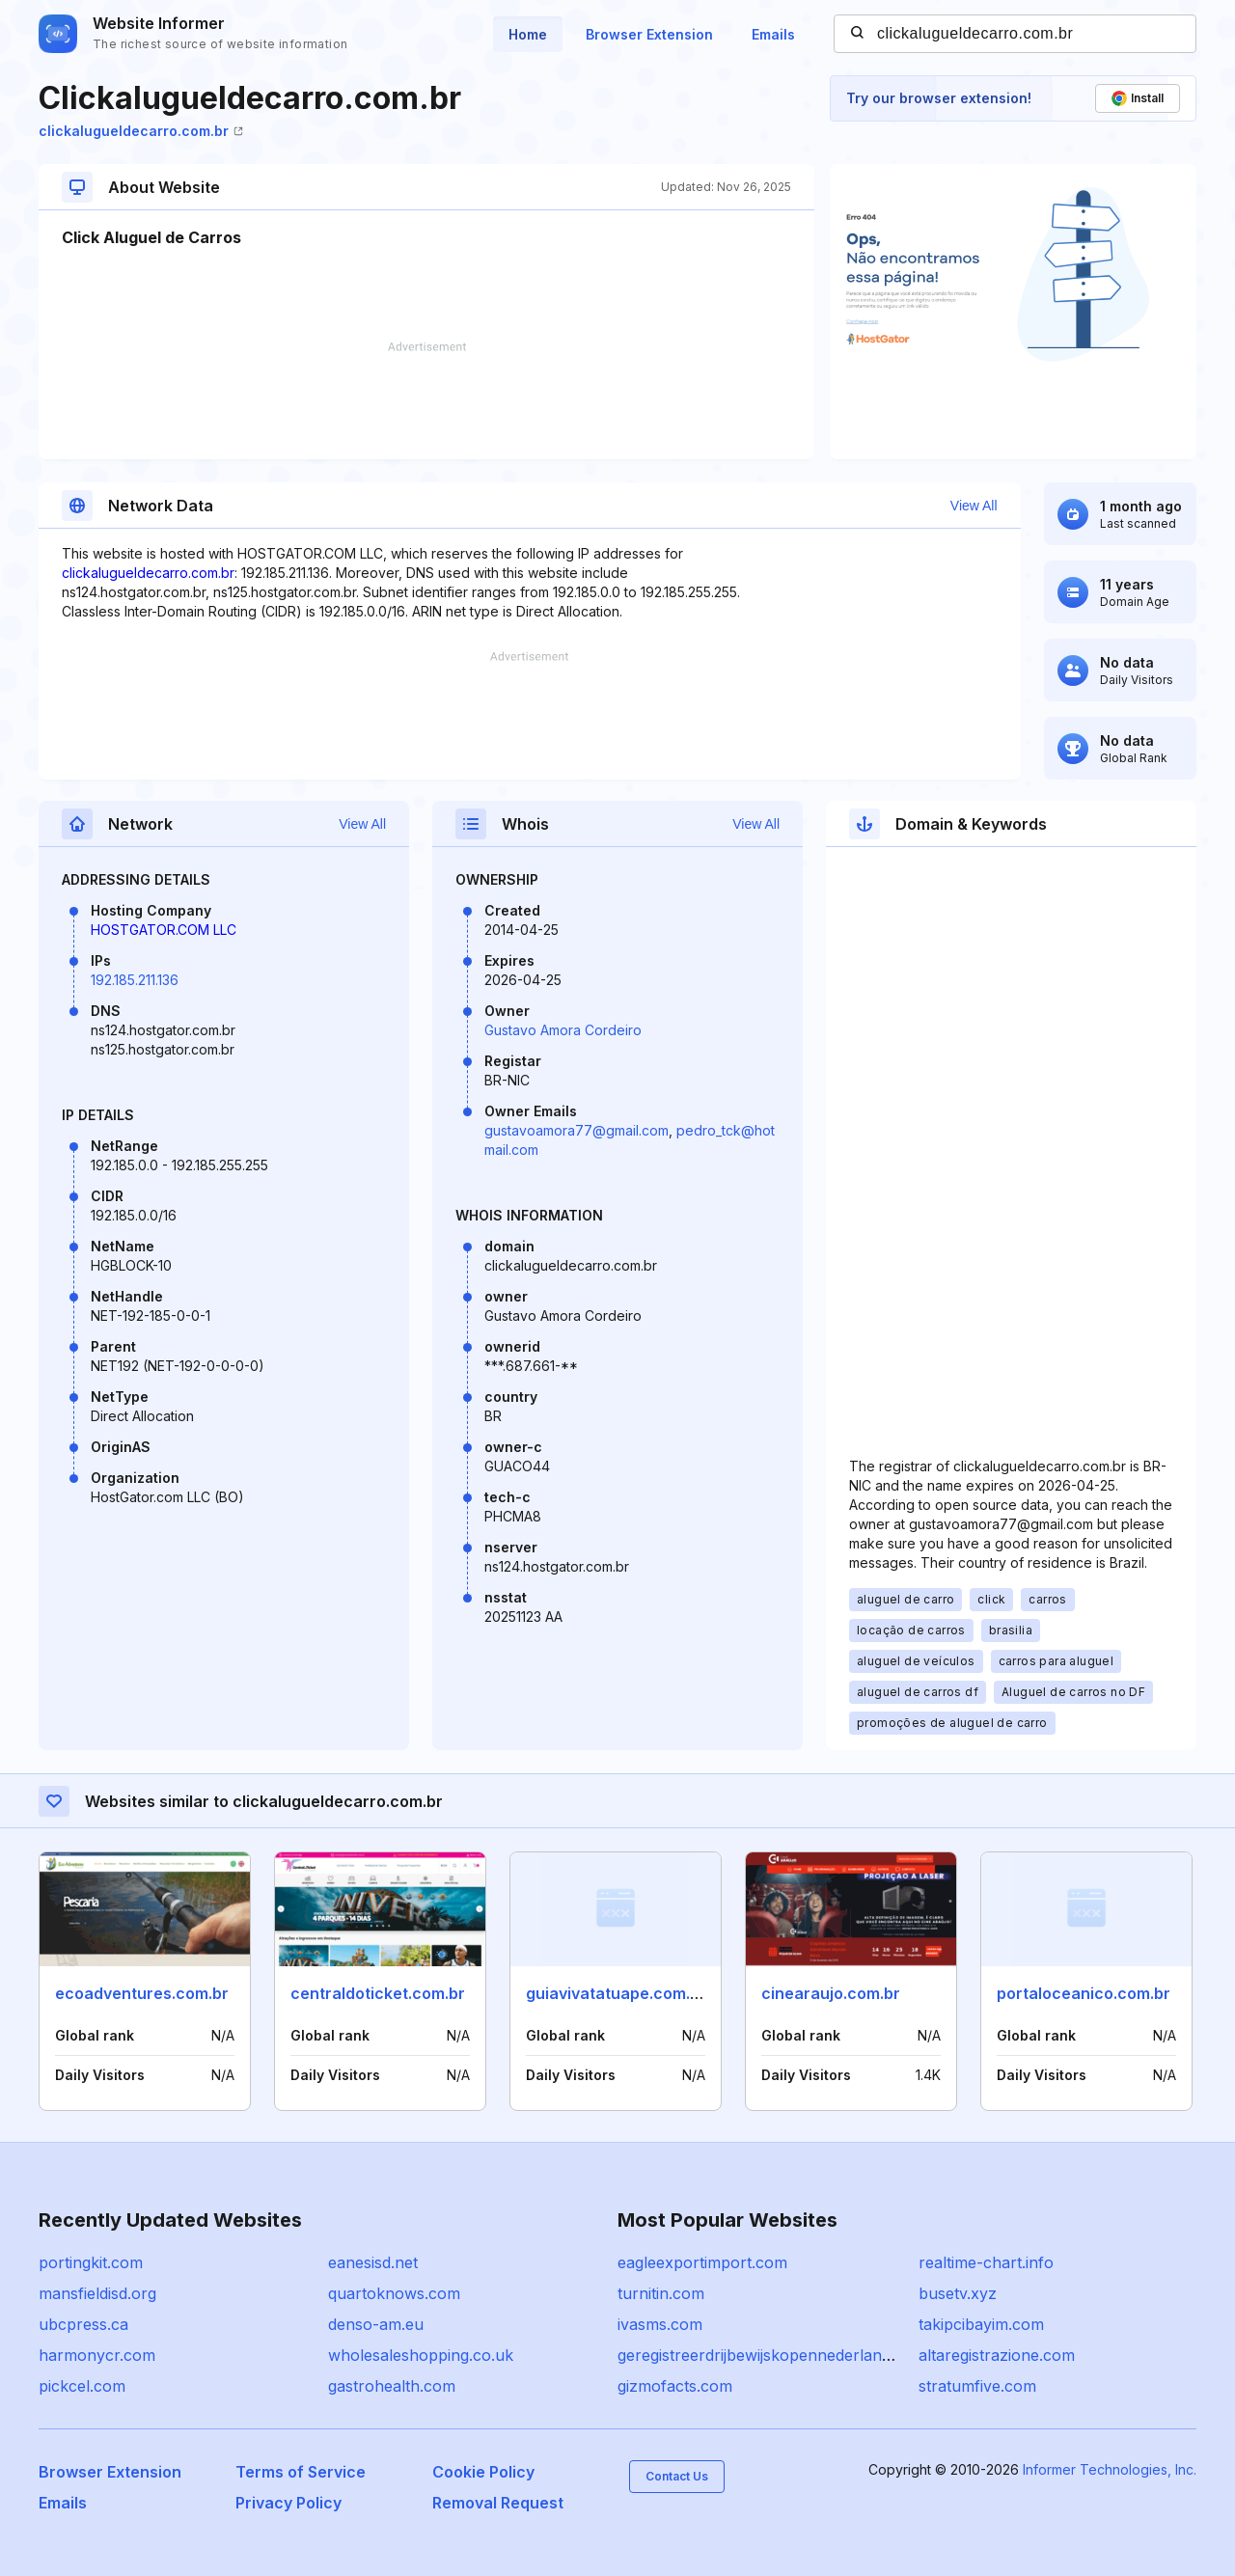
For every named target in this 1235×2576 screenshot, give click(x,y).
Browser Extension (649, 34)
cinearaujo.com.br (830, 1993)
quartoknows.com (394, 2293)
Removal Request (497, 2502)
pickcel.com (82, 2386)
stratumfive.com (977, 2386)
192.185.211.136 (134, 980)
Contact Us (676, 2476)
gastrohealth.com (391, 2386)
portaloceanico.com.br (1083, 1993)
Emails (773, 34)
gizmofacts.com (675, 2386)
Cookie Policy (483, 2471)
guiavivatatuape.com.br (616, 1993)
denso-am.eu (376, 2324)
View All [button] (974, 505)
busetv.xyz (958, 2293)
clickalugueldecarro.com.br (141, 131)
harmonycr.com (97, 2355)
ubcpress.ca (83, 2324)
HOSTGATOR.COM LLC (163, 929)
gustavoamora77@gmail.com (576, 1130)
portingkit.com (91, 2262)
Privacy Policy (288, 2502)
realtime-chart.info (986, 2262)
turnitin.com (661, 2293)
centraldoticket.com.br (377, 1993)
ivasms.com (660, 2324)
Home (527, 34)
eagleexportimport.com (702, 2262)
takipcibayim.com (981, 2324)
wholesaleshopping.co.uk (420, 2355)
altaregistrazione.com (997, 2355)
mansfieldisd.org (97, 2293)
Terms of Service (300, 2471)
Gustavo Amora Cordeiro (563, 1030)
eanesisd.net (373, 2262)
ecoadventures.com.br (142, 1993)
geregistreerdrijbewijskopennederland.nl (763, 2355)
